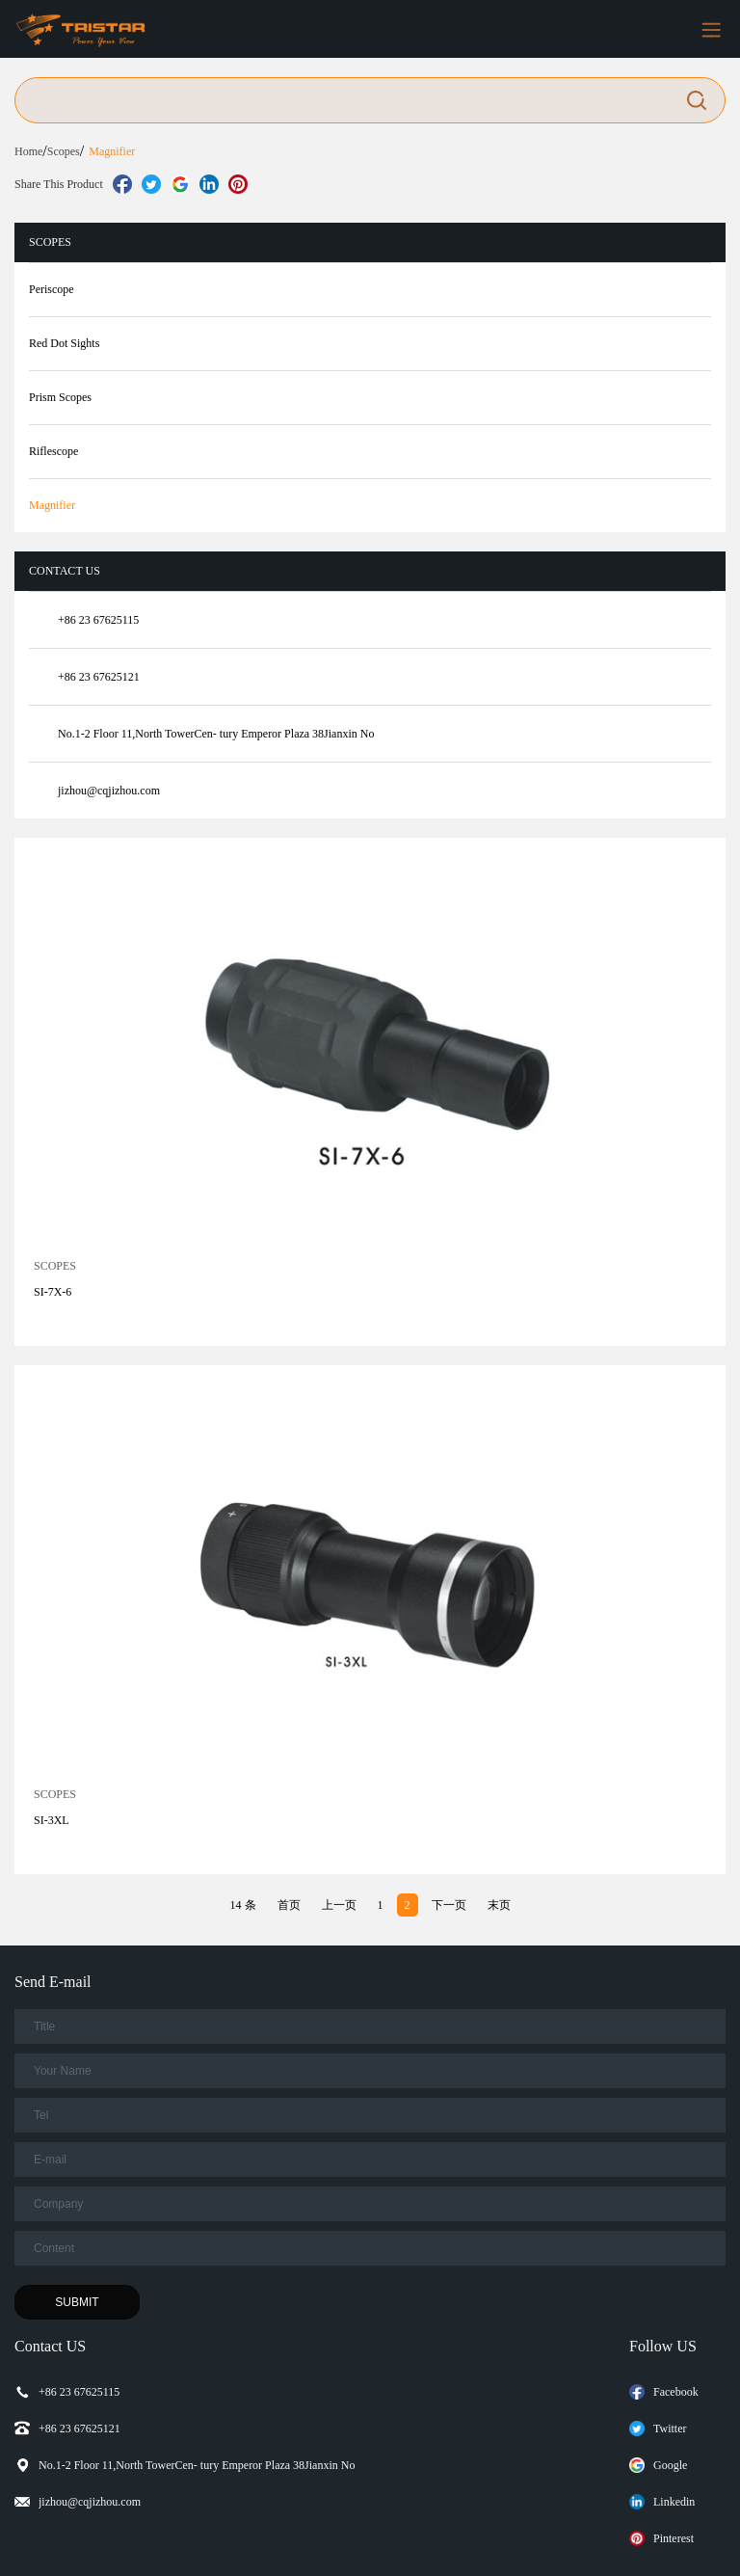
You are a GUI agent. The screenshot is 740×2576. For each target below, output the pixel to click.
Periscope (51, 289)
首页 (289, 1905)
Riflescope (53, 451)
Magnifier (112, 151)
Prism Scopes (60, 397)
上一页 (339, 1905)
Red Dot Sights (64, 343)
